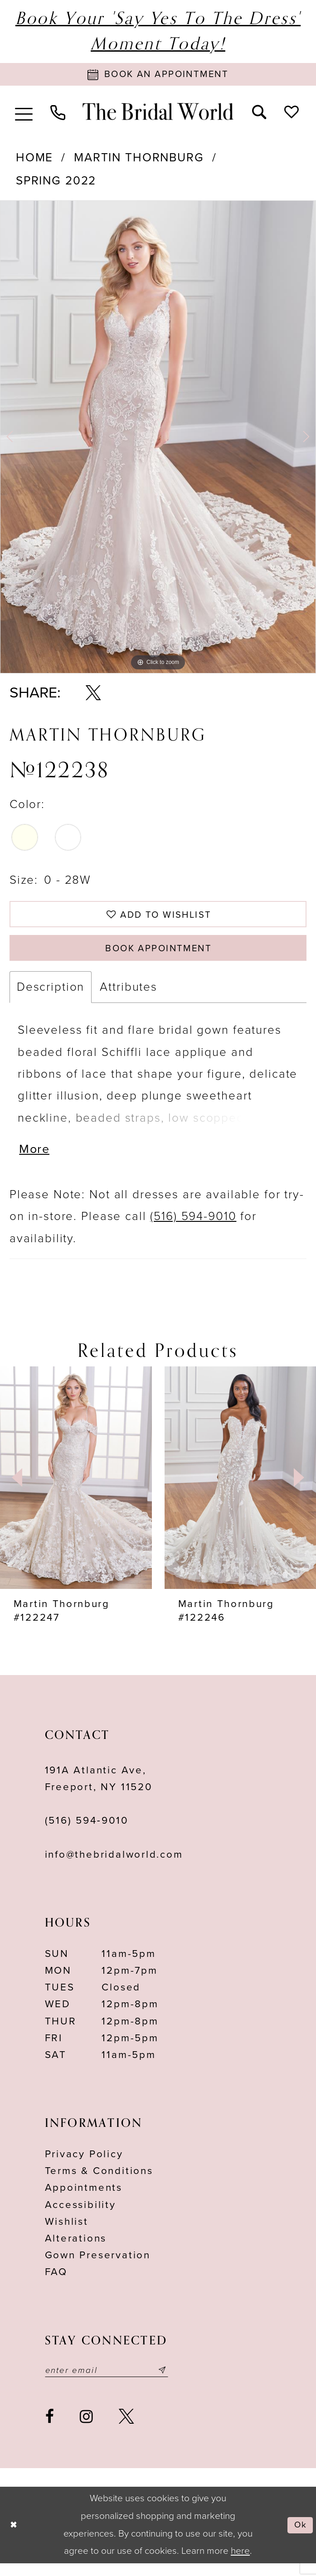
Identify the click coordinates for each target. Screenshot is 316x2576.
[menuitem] (23, 114)
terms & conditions (99, 2182)
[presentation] (76, 1488)
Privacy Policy (84, 2165)
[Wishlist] (291, 114)
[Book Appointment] (158, 75)
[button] (23, 114)
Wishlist (66, 2232)
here (240, 2563)
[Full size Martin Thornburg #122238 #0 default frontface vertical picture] (158, 439)
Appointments (83, 2199)
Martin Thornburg (139, 160)
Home (34, 160)
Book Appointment (158, 955)
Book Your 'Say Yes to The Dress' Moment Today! (158, 31)
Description (50, 995)
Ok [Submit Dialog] (299, 2537)
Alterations (76, 2249)
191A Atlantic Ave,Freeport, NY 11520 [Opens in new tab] (99, 1789)
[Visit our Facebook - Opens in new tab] (50, 2429)
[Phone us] (57, 114)
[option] (158, 439)
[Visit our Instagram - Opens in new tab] (86, 2429)
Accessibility (80, 2216)
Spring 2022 (56, 183)
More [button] (36, 1159)
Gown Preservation (98, 2266)
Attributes (128, 995)
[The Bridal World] (158, 114)
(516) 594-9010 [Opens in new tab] (193, 1227)
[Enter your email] (113, 2381)
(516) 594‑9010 (87, 1832)
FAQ (56, 2283)
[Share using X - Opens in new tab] (93, 695)
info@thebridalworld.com (114, 1865)
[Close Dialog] (14, 2538)
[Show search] (259, 114)
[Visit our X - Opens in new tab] (126, 2429)
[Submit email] (174, 2381)
